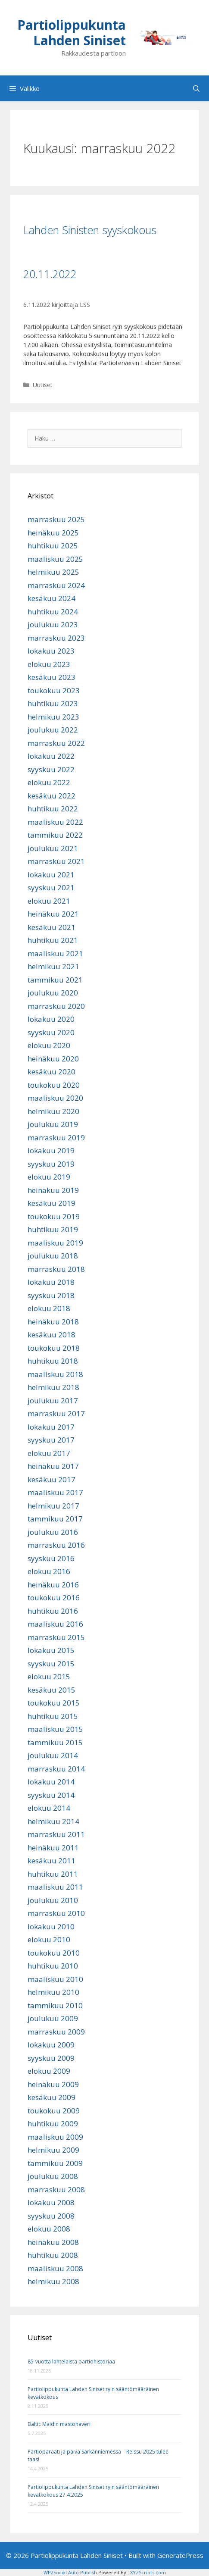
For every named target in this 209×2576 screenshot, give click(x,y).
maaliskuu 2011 (55, 1887)
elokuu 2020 (49, 1045)
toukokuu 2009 (54, 2111)
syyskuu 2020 (51, 1032)
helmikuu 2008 (53, 2281)
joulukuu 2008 (53, 2176)
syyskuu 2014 (51, 1795)
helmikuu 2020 (53, 1111)
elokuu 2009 (49, 2071)
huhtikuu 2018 (53, 1361)
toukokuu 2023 (54, 690)
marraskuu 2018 (56, 1269)
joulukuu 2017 (53, 1400)
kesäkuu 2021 (51, 927)
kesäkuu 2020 (51, 1072)
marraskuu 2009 (56, 2032)
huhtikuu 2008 (53, 2255)
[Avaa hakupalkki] (196, 88)
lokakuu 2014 (51, 1782)
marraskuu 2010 (56, 1913)
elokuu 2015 (49, 1676)
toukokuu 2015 (54, 1703)
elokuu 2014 (49, 1808)
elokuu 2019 (49, 1177)
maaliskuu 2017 (55, 1492)
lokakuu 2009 (51, 2045)
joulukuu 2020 (53, 993)
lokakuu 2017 (51, 1427)
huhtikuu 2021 (53, 940)
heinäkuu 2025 (53, 533)
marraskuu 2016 (56, 1545)
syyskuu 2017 (51, 1440)
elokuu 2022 (49, 782)
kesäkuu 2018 (51, 1335)
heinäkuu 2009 (53, 2084)
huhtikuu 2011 (53, 1874)
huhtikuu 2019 (53, 1229)
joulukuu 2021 (53, 848)
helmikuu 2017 (53, 1506)
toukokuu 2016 (54, 1598)
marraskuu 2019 (56, 1137)
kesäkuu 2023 (51, 677)
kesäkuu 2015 (51, 1690)
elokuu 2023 (49, 664)
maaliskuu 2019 (55, 1243)
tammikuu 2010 (55, 2005)
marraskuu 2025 (56, 519)
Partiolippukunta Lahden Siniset (71, 32)
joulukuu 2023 (53, 624)
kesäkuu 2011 (51, 1860)
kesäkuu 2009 (51, 2097)
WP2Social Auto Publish (70, 2572)
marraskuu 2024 (56, 585)
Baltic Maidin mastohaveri (59, 2424)
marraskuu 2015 (56, 1637)
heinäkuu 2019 (53, 1190)
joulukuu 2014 (53, 1755)
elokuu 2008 (49, 2229)
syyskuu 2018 (51, 1295)
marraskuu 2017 (56, 1413)
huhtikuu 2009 (53, 2123)
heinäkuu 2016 (53, 1585)
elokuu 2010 (49, 1939)
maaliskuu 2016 (55, 1624)
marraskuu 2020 (56, 1006)
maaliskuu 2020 (55, 1098)
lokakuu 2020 (51, 1019)
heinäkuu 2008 (53, 2242)
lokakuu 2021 (51, 875)
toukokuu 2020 (54, 1085)
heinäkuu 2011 (53, 1848)
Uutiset (43, 385)
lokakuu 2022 (51, 756)
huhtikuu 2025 (53, 546)
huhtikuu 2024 (53, 612)
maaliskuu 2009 (55, 2137)
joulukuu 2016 (53, 1532)
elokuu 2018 (49, 1308)
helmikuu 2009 (53, 2150)
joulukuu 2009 (53, 2018)
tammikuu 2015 (55, 1742)
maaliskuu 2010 (55, 1979)
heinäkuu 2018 (53, 1322)
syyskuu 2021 (51, 887)
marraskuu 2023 (56, 638)
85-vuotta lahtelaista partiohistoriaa (71, 2361)
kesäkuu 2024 (51, 598)
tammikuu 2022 (55, 835)
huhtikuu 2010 (53, 1966)
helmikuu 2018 (53, 1387)
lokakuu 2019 (51, 1150)
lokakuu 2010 (51, 1926)
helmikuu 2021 (53, 966)
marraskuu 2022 (56, 743)
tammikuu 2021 (55, 980)
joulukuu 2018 (53, 1256)
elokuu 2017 (49, 1453)
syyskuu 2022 (51, 769)
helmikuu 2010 (53, 1992)
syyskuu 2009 (51, 2058)
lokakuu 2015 (51, 1650)
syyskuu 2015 (51, 1663)
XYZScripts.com (148, 2572)
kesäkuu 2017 (51, 1479)
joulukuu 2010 (53, 1900)
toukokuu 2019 (54, 1216)
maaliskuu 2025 (55, 559)
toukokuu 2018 (54, 1348)
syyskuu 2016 (51, 1558)
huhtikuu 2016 (53, 1611)
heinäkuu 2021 (53, 914)
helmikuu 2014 (53, 1821)
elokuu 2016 (49, 1571)
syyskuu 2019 (51, 1164)
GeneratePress (180, 2555)
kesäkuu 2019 (51, 1203)
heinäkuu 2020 (53, 1059)
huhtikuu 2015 (53, 1716)
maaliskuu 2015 (55, 1729)
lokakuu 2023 (51, 651)
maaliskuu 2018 (55, 1374)
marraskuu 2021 (56, 861)
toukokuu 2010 (54, 1953)
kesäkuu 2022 (51, 796)
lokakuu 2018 (51, 1282)
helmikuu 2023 (53, 717)
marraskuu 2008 (56, 2189)
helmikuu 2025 (53, 572)
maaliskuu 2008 (55, 2268)
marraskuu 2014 (56, 1769)
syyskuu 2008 (51, 2216)
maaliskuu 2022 (55, 822)
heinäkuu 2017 (53, 1466)
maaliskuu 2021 (55, 953)
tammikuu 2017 (55, 1519)
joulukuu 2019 (53, 1124)
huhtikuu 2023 (53, 703)
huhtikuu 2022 (53, 809)
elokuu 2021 (49, 901)
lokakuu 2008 (51, 2202)
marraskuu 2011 (56, 1834)
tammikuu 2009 (55, 2163)
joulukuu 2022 (53, 730)
